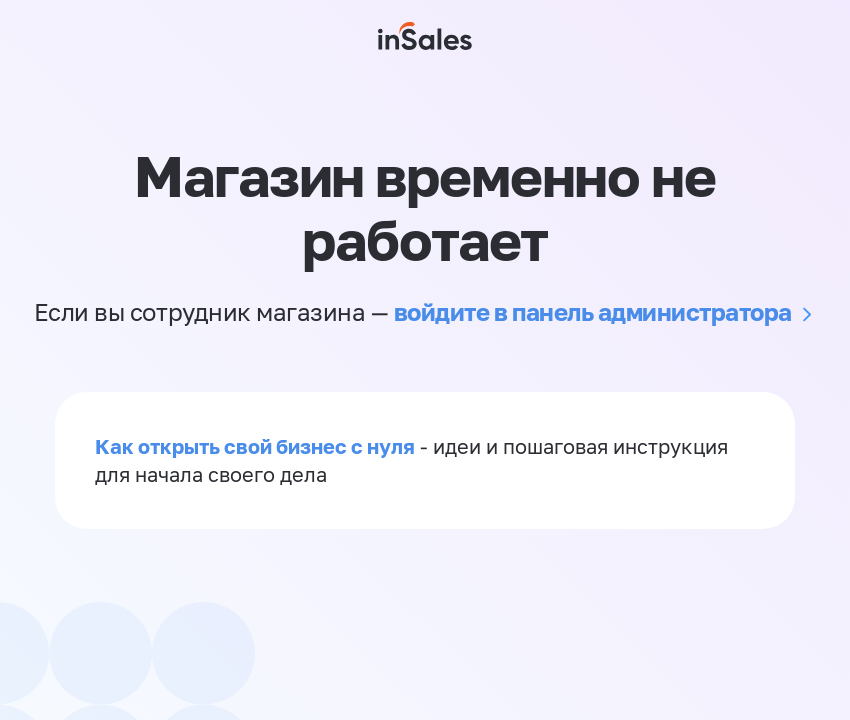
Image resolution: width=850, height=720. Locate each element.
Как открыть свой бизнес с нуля (255, 446)
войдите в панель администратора (593, 311)
